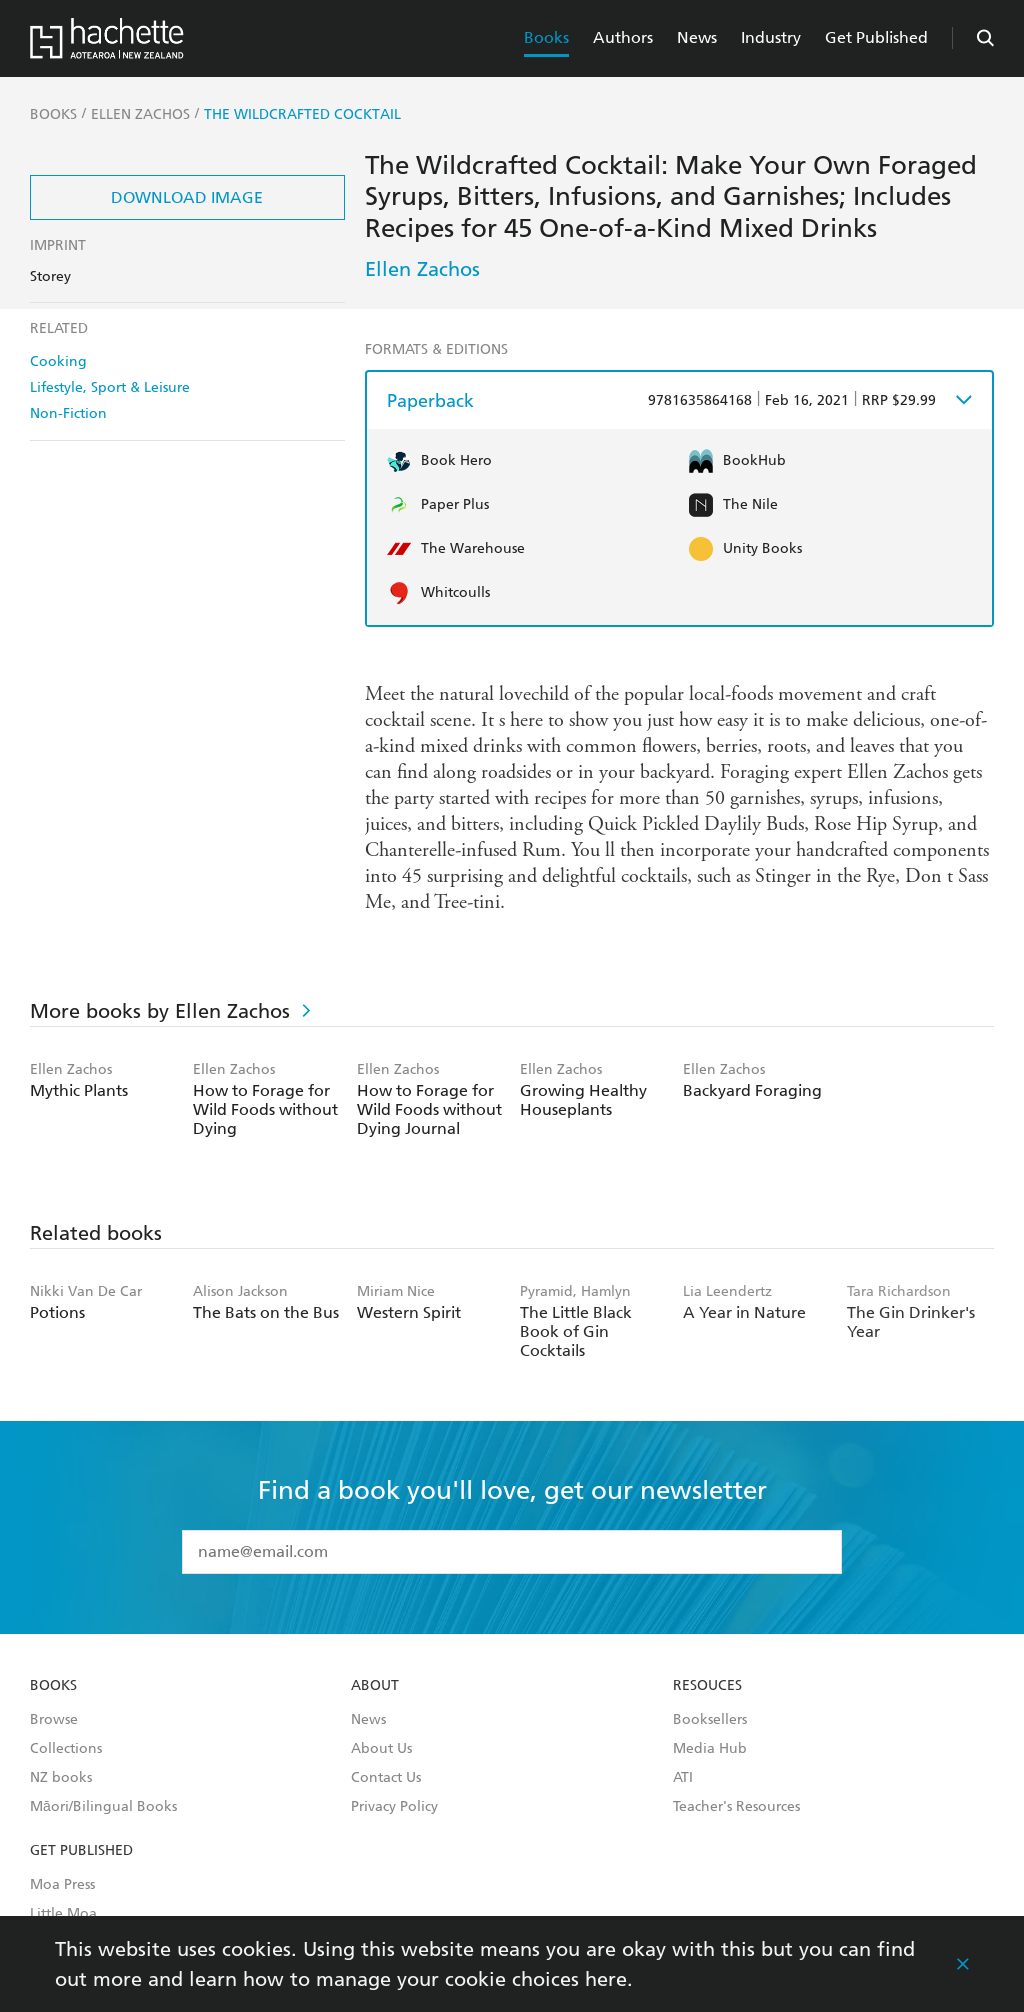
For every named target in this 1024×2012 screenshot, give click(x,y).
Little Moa (63, 1914)
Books (546, 37)
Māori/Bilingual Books (103, 1807)
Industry (771, 37)
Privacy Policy (394, 1807)
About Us (381, 1749)
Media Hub (710, 1749)
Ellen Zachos (422, 269)
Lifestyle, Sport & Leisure (110, 387)
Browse (54, 1720)
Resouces (707, 1686)
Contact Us (386, 1778)
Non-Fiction (68, 413)
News (697, 37)
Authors (623, 37)
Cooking (58, 361)
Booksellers (710, 1720)
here (606, 1979)
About (375, 1686)
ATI (683, 1778)
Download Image (187, 197)
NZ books (61, 1778)
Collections (66, 1749)
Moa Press (62, 1885)
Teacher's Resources (736, 1807)
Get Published (876, 37)
